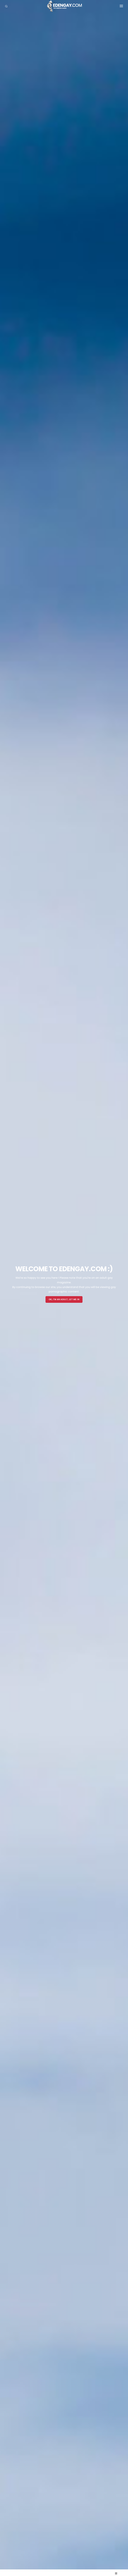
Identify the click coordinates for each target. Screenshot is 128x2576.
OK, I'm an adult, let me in (64, 1299)
